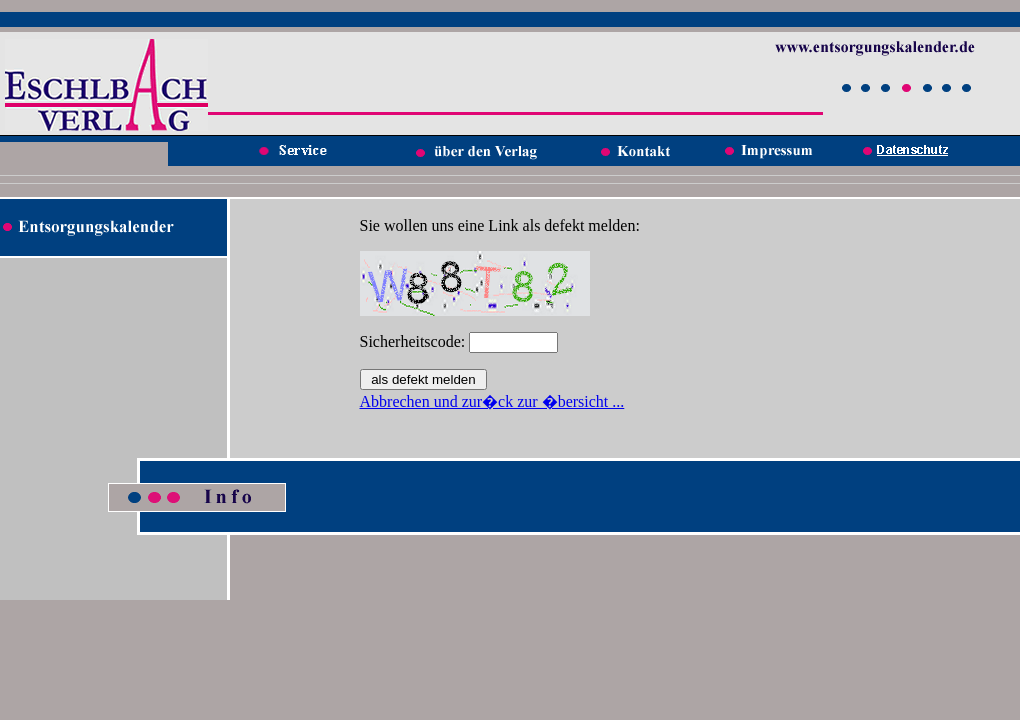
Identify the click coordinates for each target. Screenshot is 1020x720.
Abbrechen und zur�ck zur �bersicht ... (492, 401)
